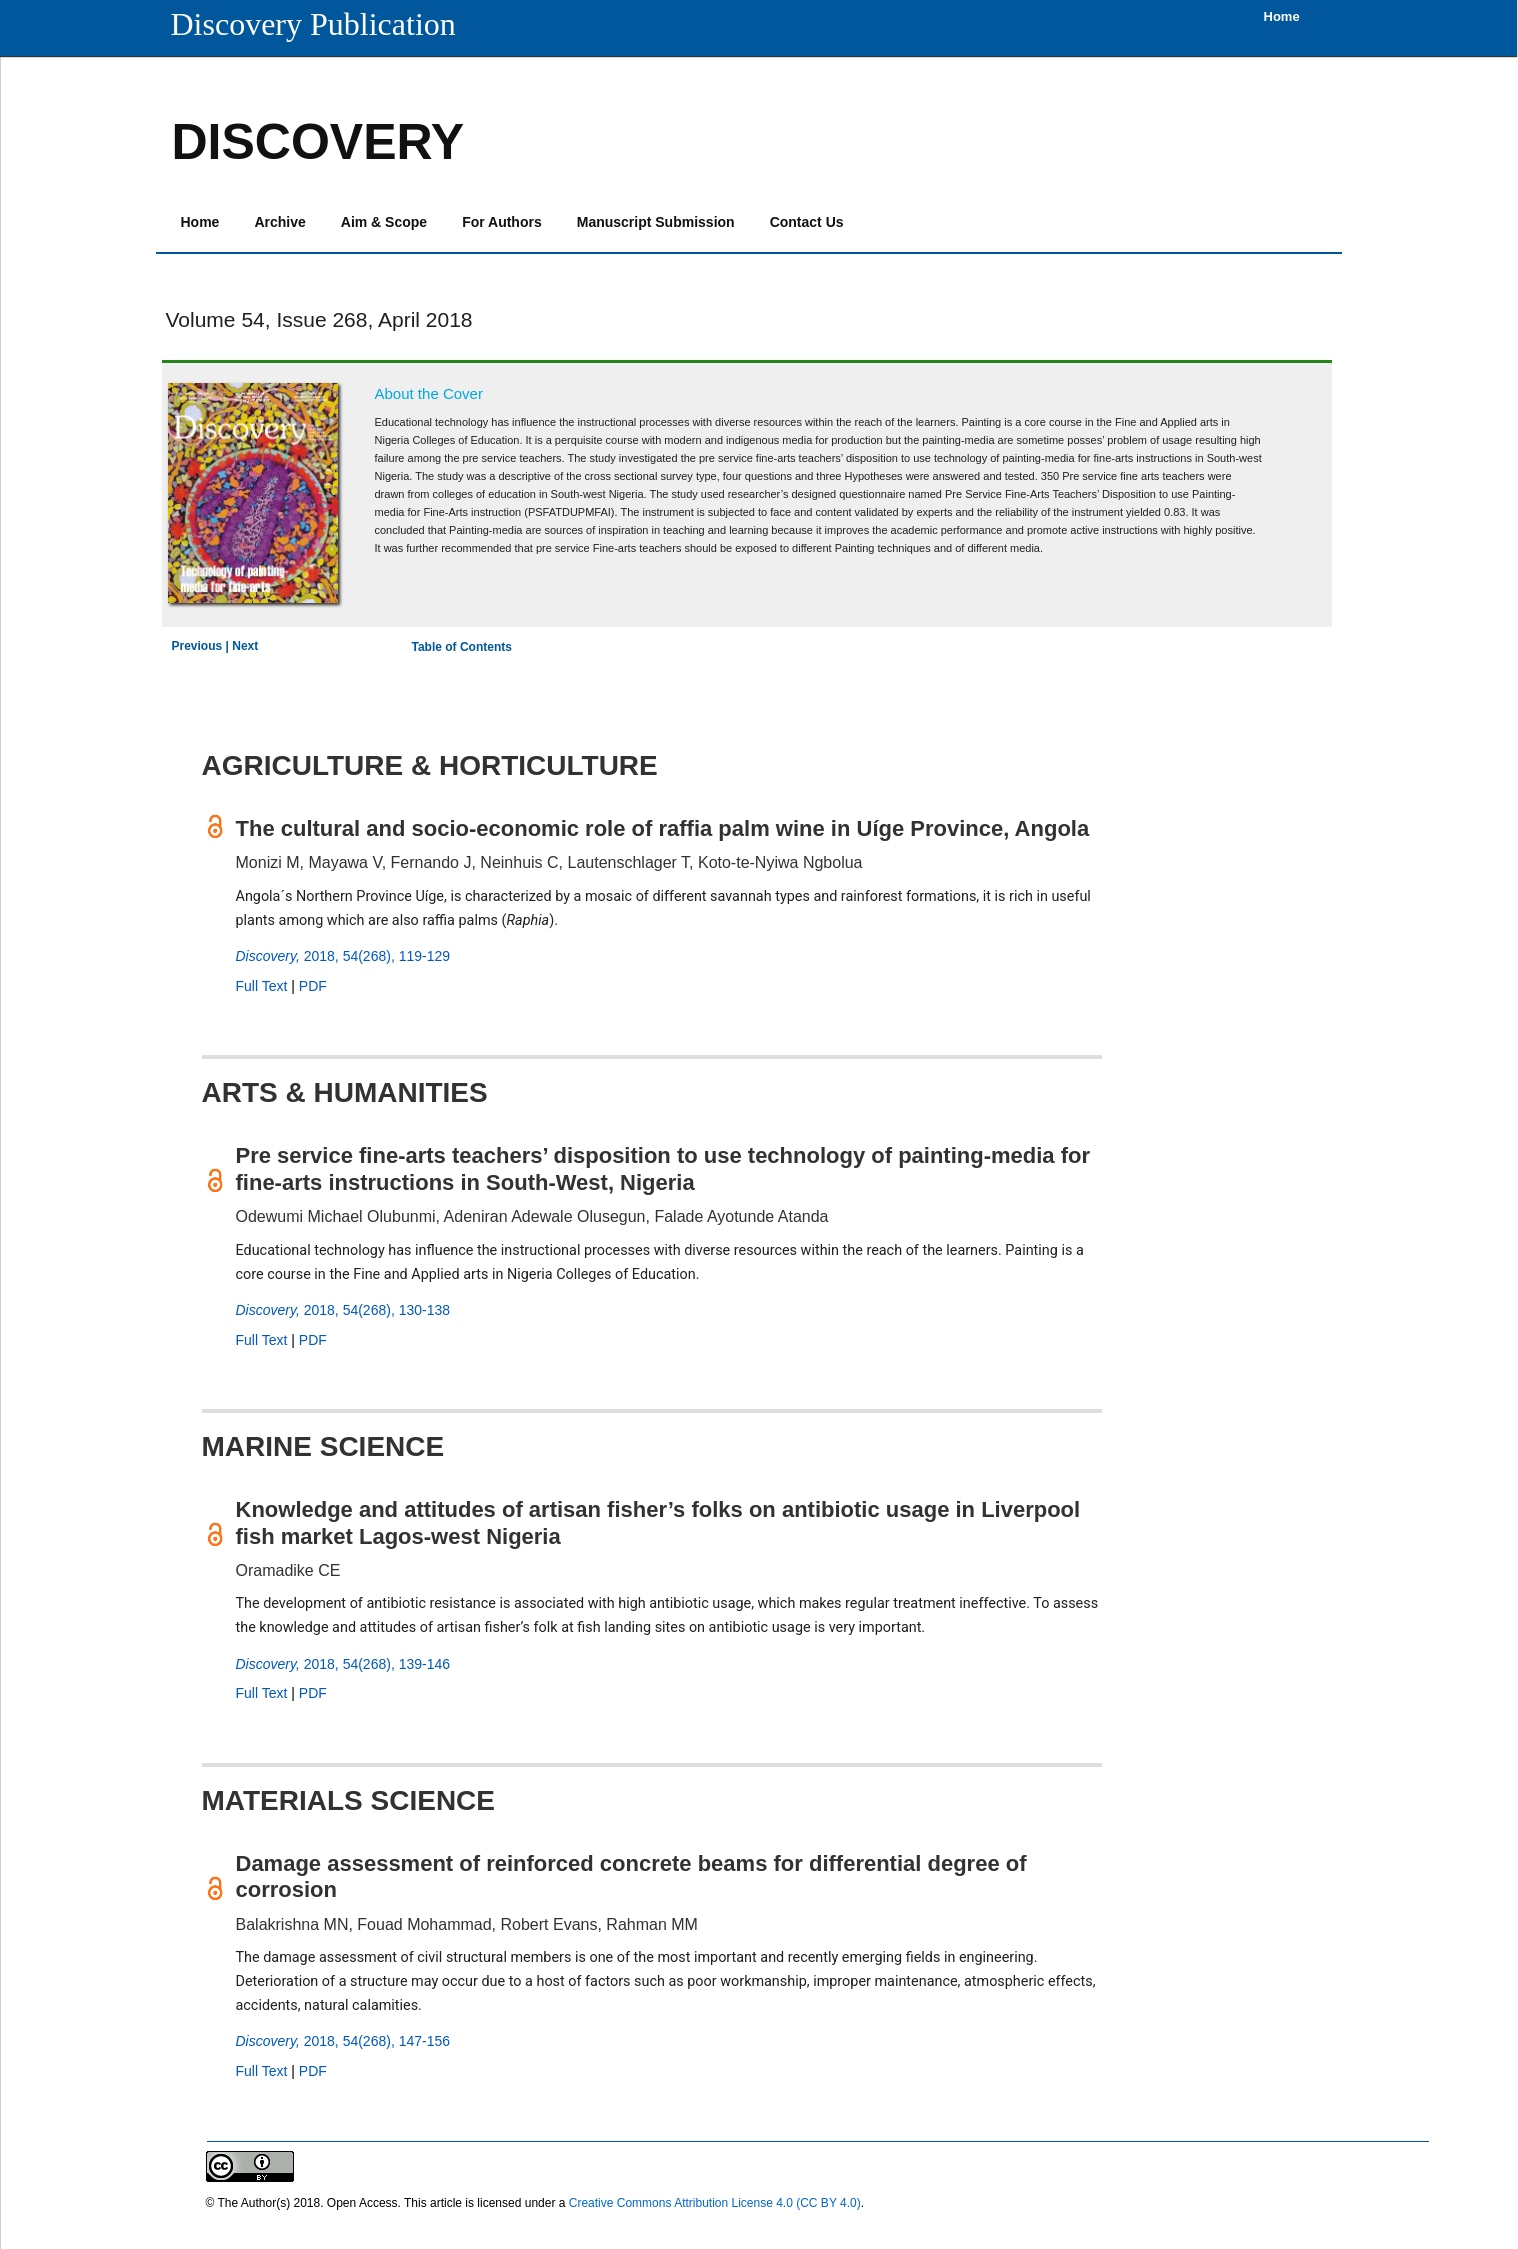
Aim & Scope (384, 222)
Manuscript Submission (656, 222)
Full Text (262, 986)
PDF (313, 986)
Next (245, 646)
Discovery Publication (313, 24)
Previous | (202, 646)
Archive (279, 222)
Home (200, 222)
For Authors (502, 222)
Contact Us (807, 222)
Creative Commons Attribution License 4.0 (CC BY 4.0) (715, 2203)
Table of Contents (462, 647)
